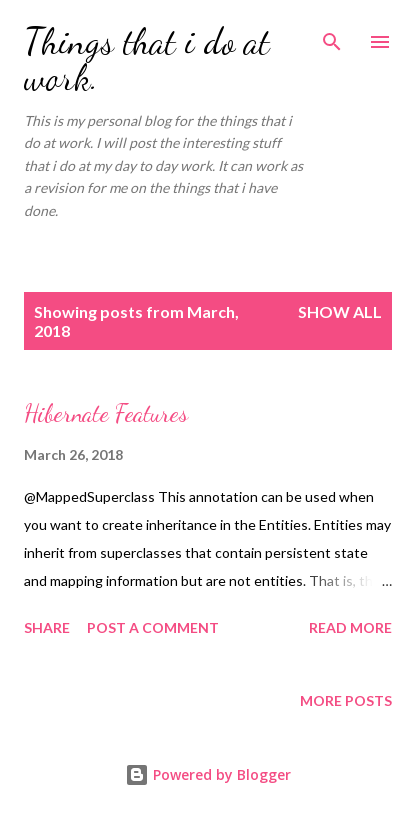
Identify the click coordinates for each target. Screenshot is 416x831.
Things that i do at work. (147, 59)
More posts (346, 700)
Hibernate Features (106, 413)
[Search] (332, 36)
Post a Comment (153, 627)
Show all (340, 311)
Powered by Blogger (208, 774)
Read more (350, 627)
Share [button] (47, 627)
